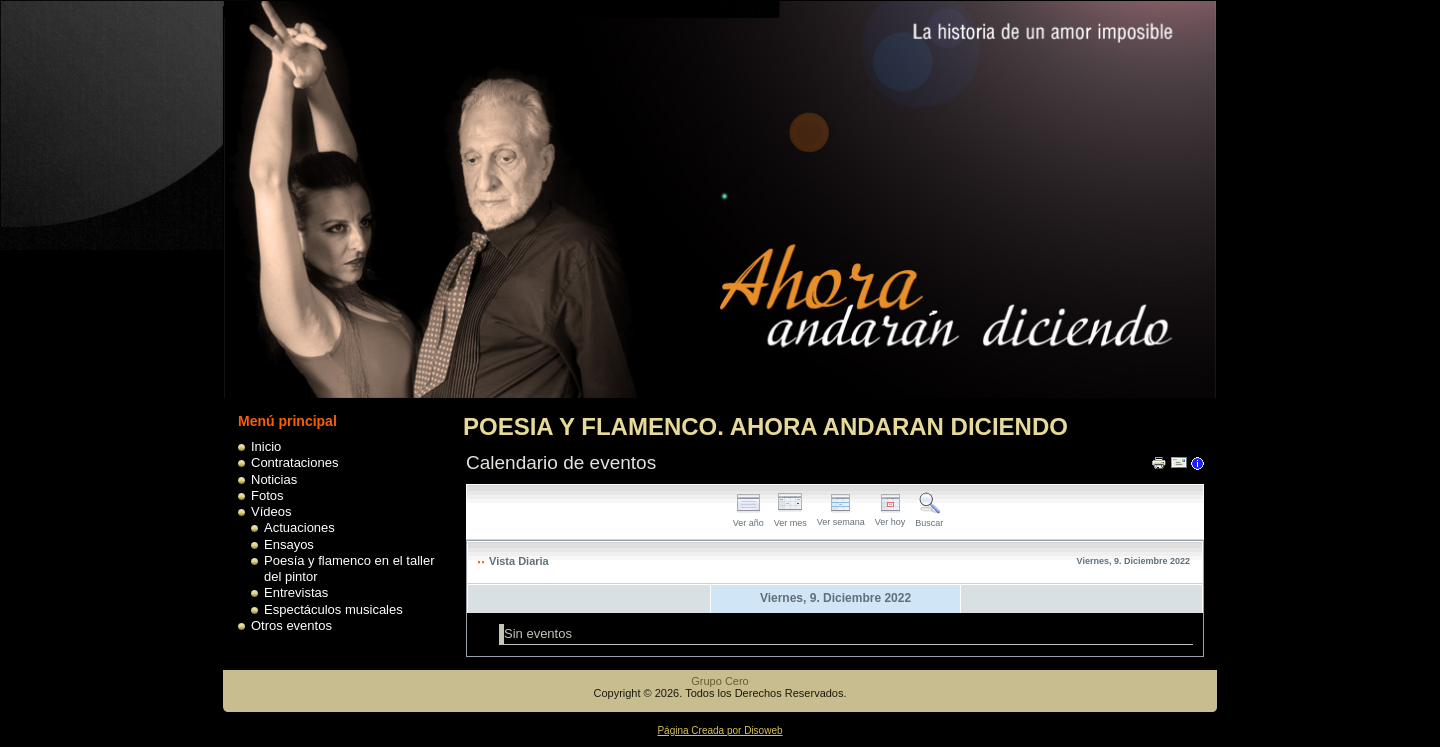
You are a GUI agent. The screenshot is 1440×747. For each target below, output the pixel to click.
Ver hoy (890, 516)
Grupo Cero (719, 681)
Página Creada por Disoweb (719, 730)
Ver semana (841, 516)
